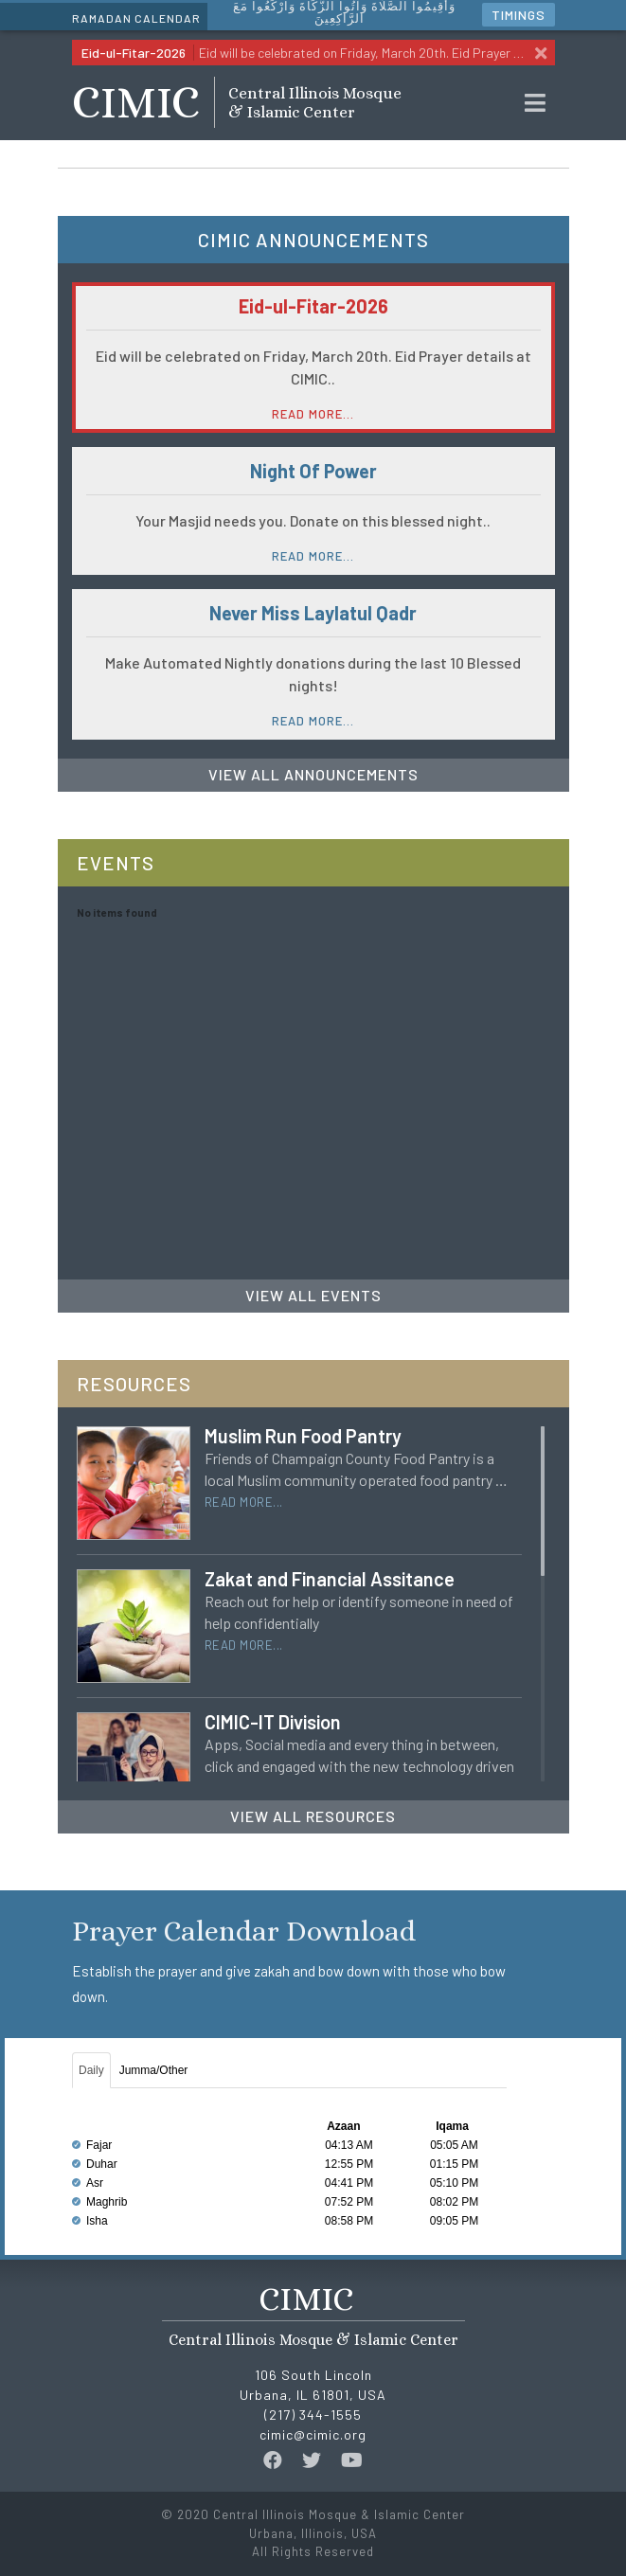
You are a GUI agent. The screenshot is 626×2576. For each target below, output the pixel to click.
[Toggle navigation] (534, 102)
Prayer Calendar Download (244, 1931)
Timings (519, 15)
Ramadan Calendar (136, 18)
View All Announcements (313, 774)
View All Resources (313, 1816)
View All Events (313, 1295)
